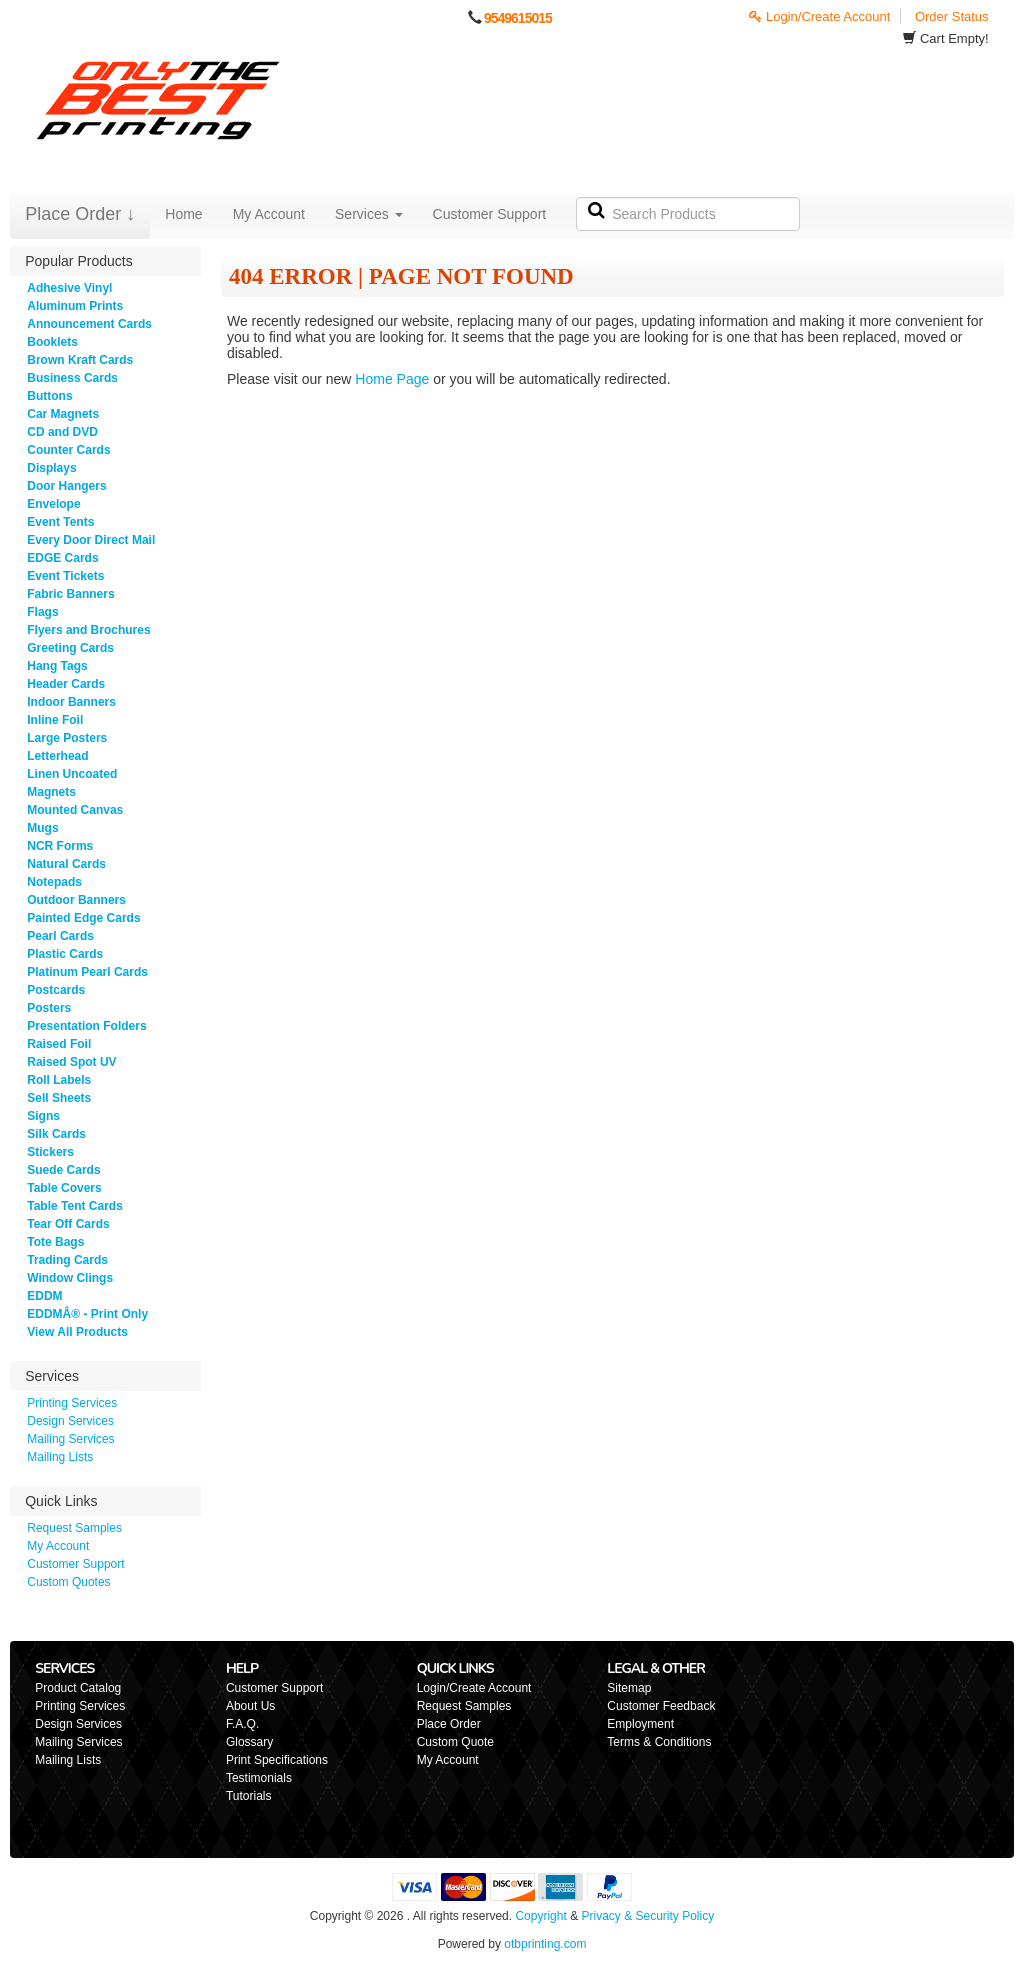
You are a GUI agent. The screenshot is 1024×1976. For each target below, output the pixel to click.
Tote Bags (55, 1242)
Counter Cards (68, 450)
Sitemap (629, 1688)
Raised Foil (59, 1044)
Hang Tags (57, 666)
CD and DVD (62, 432)
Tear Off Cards (68, 1224)
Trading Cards (67, 1260)
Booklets (52, 342)
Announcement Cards (89, 324)
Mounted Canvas (75, 810)
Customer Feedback (661, 1706)
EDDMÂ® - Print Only (87, 1314)
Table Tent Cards (75, 1206)
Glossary (249, 1742)
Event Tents (60, 522)
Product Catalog (78, 1688)
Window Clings (70, 1278)
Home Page (392, 379)
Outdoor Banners (76, 900)
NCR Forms (60, 846)
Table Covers (64, 1188)
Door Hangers (66, 486)
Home (183, 214)
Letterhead (57, 756)
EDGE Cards (62, 558)
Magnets (51, 792)
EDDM (44, 1296)
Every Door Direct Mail (91, 540)
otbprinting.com (545, 1944)
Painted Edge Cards (83, 918)
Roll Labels (59, 1080)
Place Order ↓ (80, 214)
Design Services (70, 1421)
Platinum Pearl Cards (87, 972)
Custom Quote (455, 1742)
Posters (49, 1008)
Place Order (449, 1724)
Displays (51, 468)
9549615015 (518, 18)
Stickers (50, 1152)
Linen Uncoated (72, 774)
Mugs (42, 828)
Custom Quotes (68, 1582)
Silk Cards (56, 1134)
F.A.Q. (242, 1724)
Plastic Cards (65, 954)
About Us (250, 1706)
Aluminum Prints (75, 306)
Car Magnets (63, 414)
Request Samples (74, 1528)
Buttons (49, 396)
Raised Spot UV (71, 1062)
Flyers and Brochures (88, 630)
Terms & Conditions (659, 1742)
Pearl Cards (60, 936)
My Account (269, 214)
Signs (43, 1116)
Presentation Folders (86, 1026)
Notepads (54, 882)
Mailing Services (70, 1439)
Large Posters (67, 738)
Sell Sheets (59, 1098)
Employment (640, 1724)
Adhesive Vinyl (69, 288)
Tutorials (249, 1796)
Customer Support (490, 214)
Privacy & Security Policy (647, 1916)
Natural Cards (66, 864)
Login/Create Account (819, 16)
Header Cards (66, 684)
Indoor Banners (71, 702)
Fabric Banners (70, 594)
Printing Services (72, 1403)
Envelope (53, 504)
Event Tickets (65, 576)
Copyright (540, 1916)
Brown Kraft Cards (80, 360)
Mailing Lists (60, 1457)
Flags (42, 612)
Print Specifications (277, 1760)
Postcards (56, 990)
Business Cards (72, 378)
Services (369, 214)
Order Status (952, 16)
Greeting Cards (70, 648)
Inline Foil (55, 720)
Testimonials (259, 1778)
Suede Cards (63, 1170)
